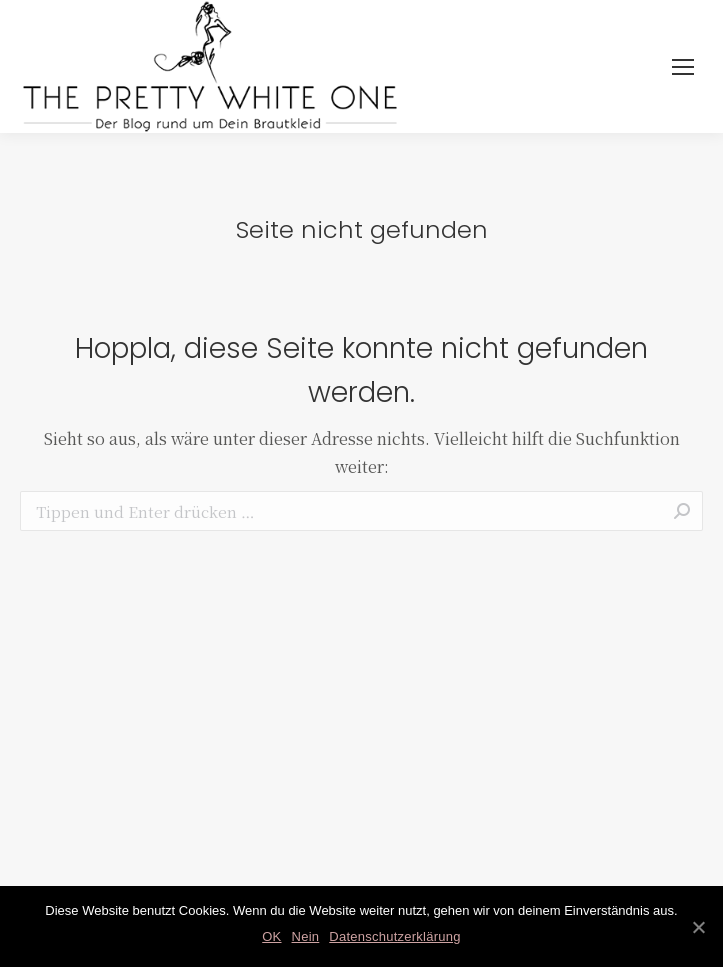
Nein (306, 936)
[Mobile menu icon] (683, 67)
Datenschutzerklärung (394, 936)
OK (271, 936)
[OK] (698, 927)
